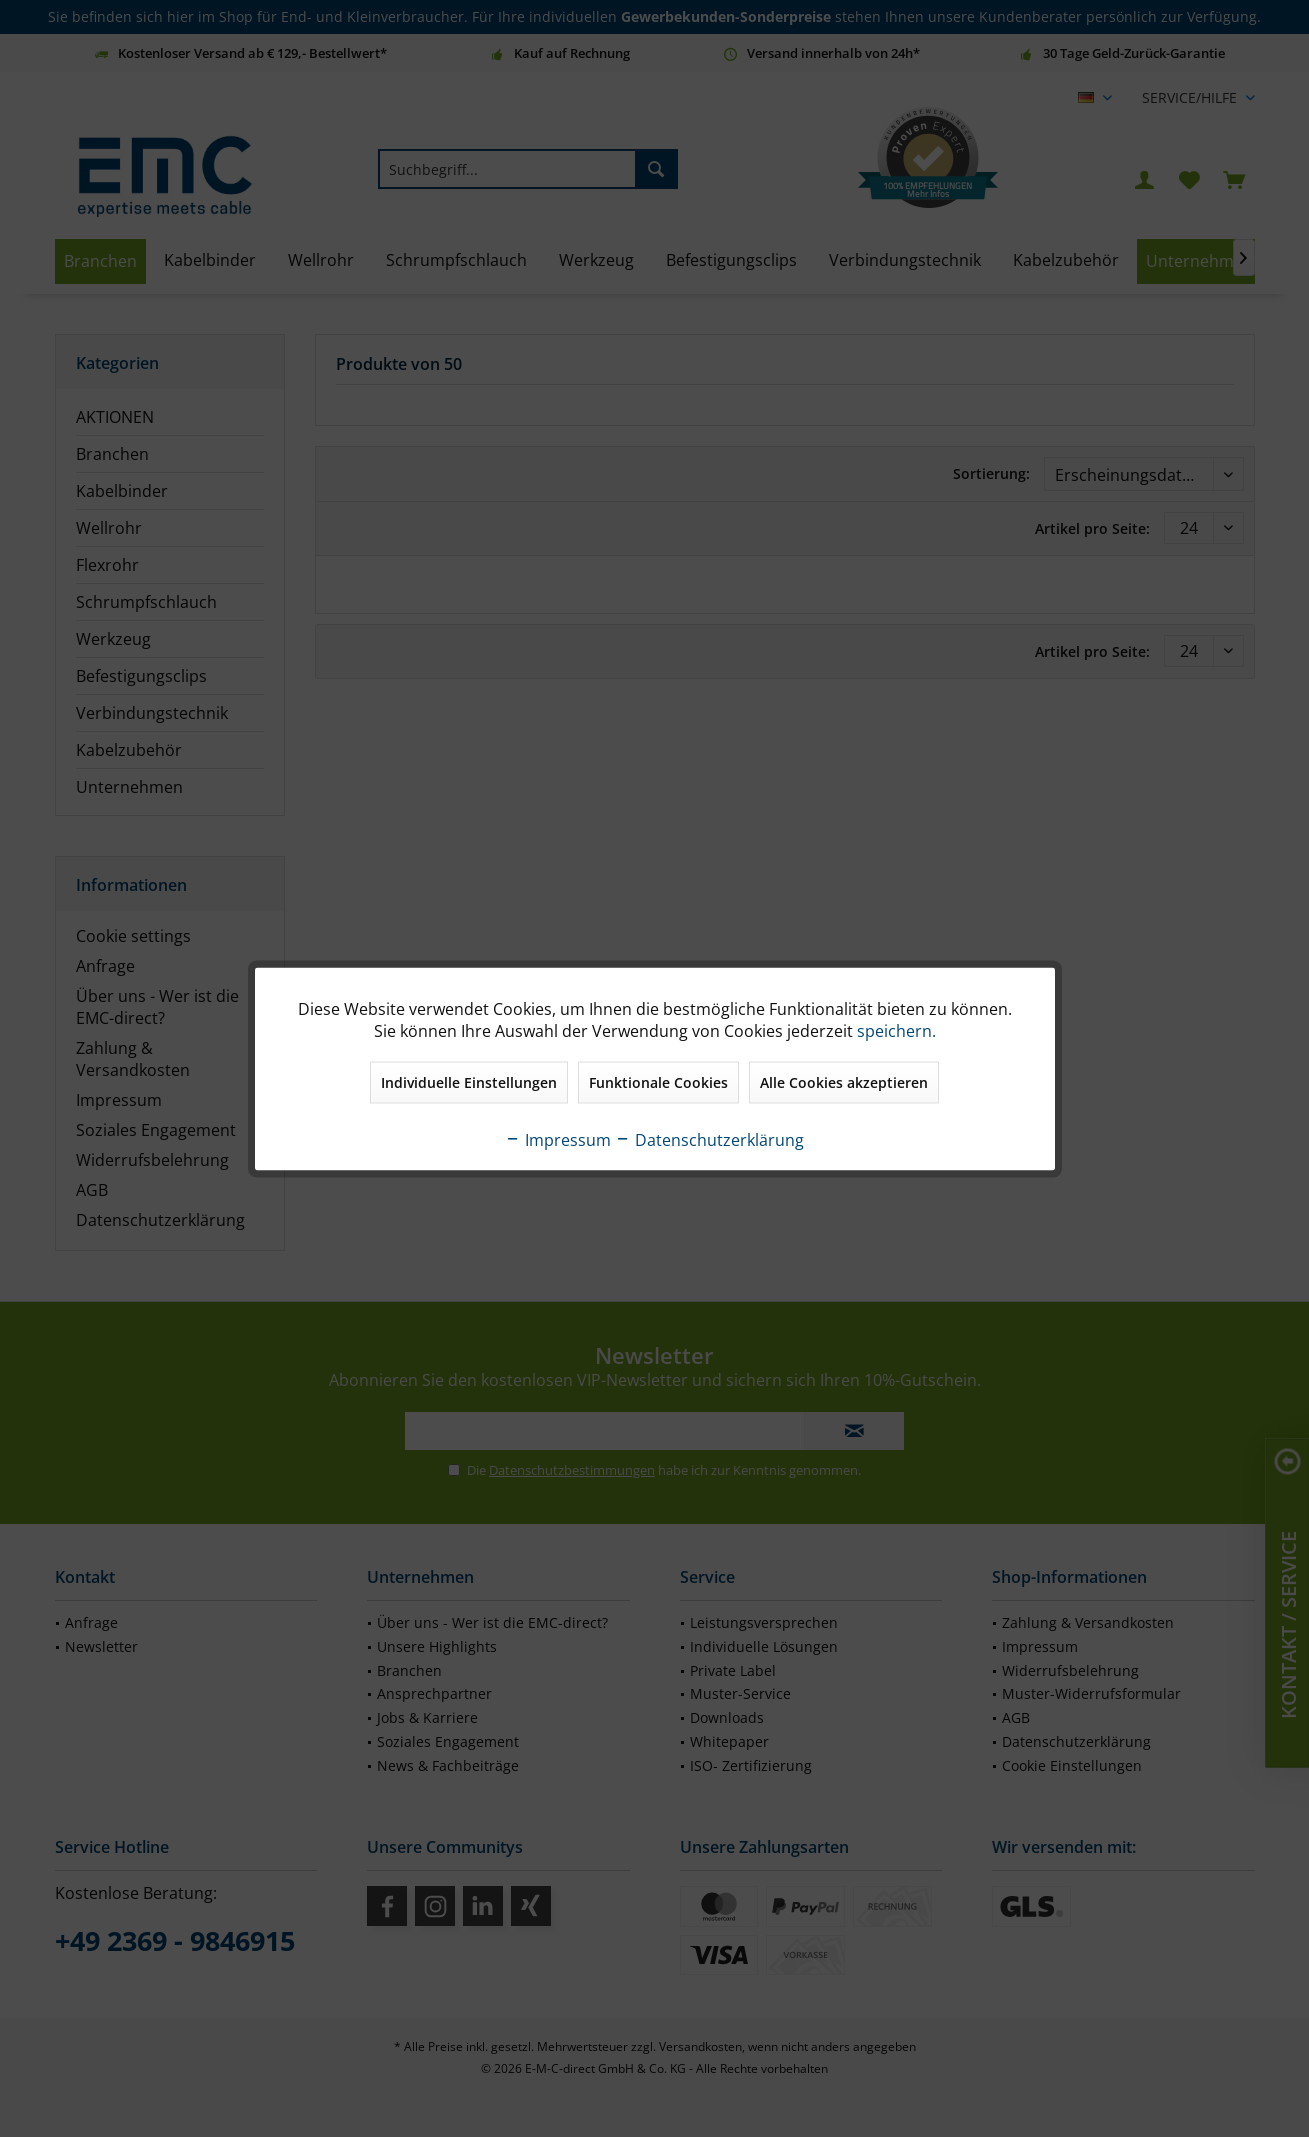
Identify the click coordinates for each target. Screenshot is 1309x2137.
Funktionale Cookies (658, 1081)
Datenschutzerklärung (709, 1139)
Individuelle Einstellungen (469, 1081)
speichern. (896, 1030)
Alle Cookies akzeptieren (844, 1081)
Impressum (558, 1139)
